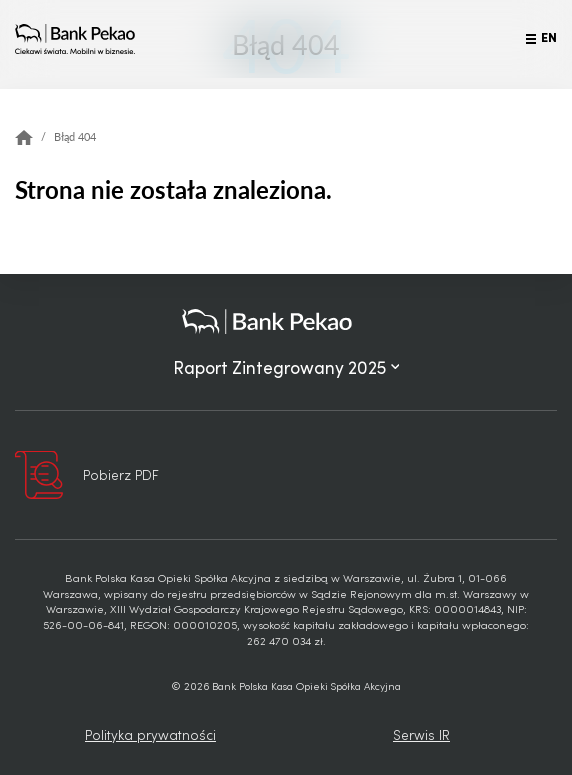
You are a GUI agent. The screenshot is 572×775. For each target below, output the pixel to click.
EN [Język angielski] (549, 36)
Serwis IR (421, 734)
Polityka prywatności (150, 734)
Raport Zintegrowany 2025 (286, 367)
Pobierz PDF (121, 474)
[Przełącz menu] (531, 39)
